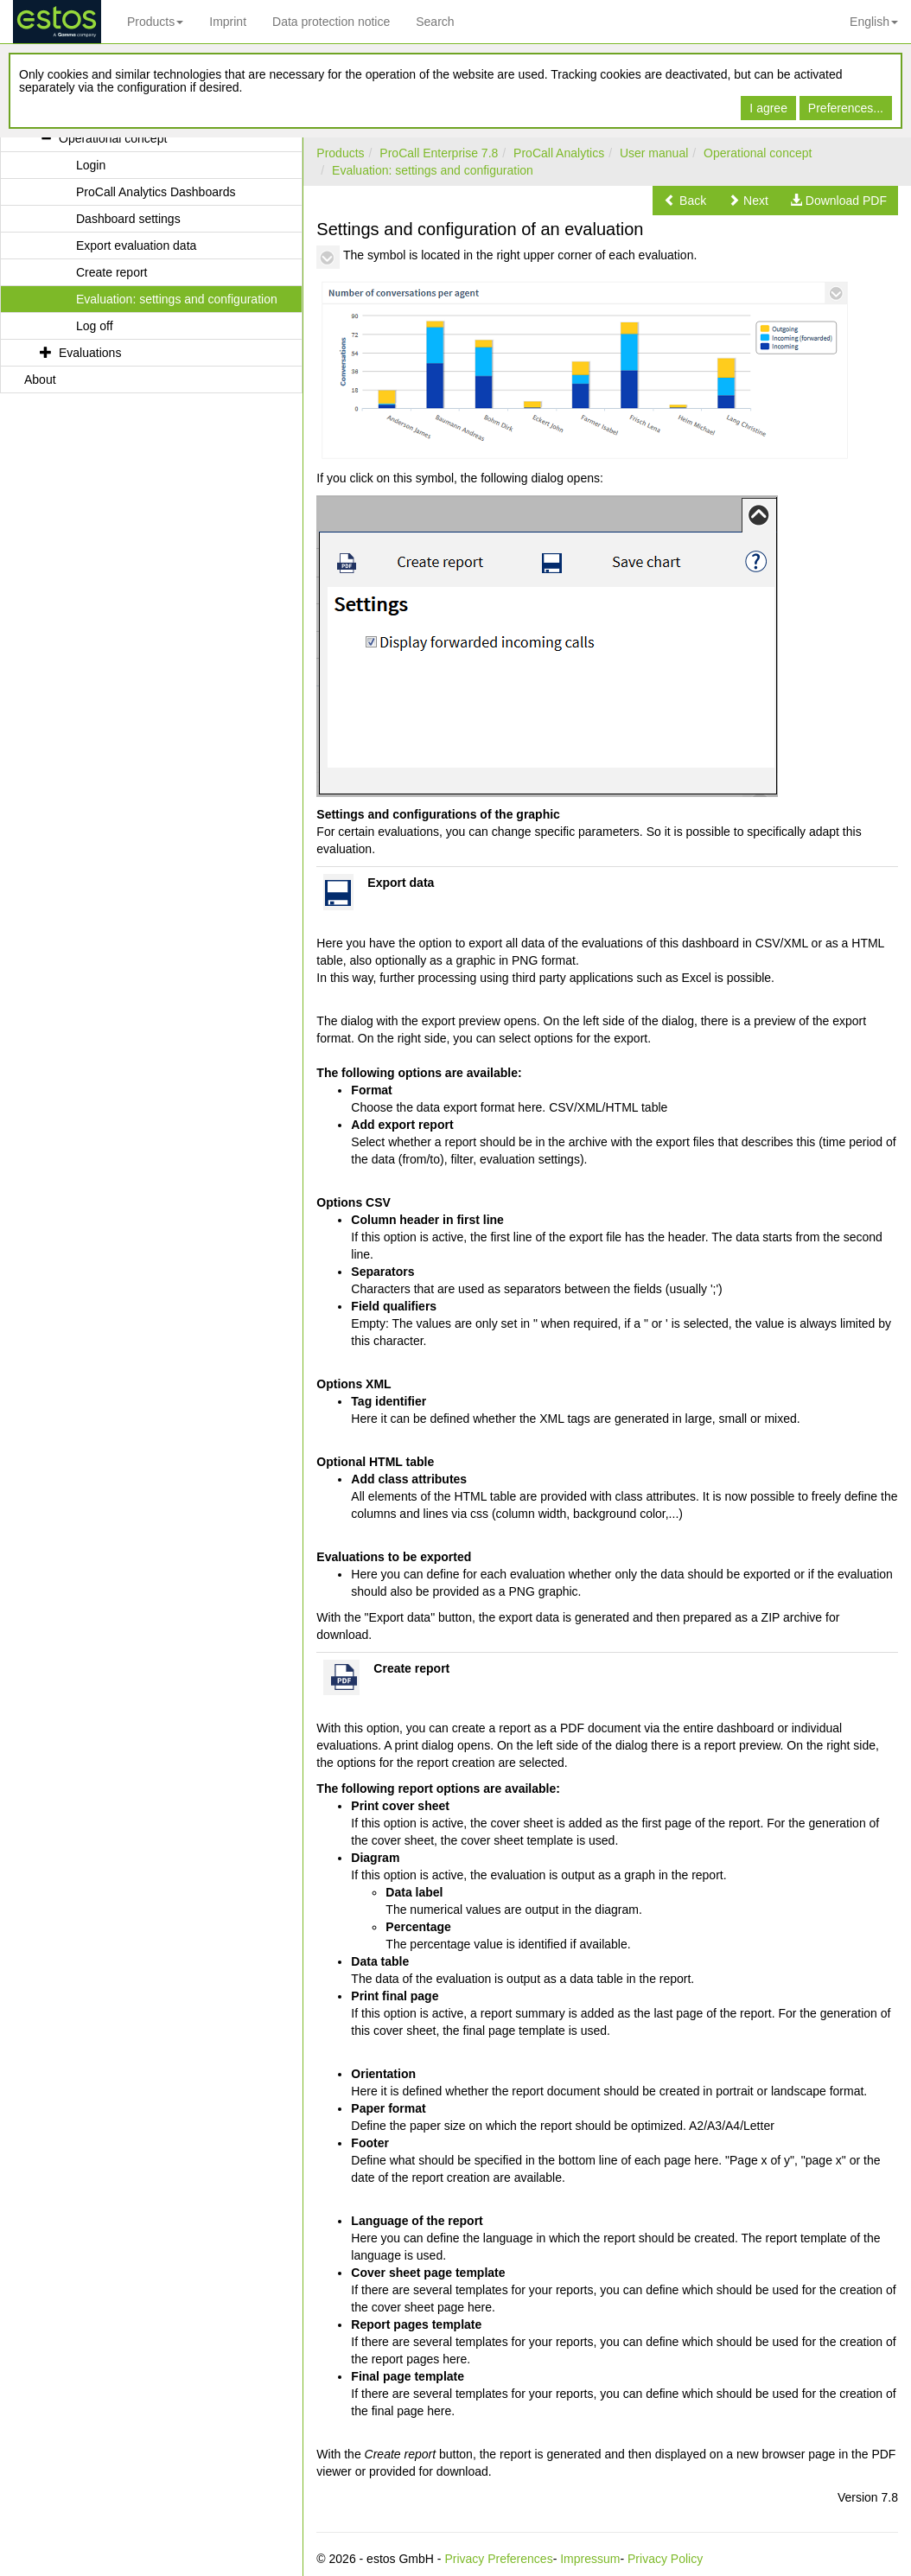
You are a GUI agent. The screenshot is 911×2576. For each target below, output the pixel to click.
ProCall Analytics (558, 153)
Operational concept (758, 153)
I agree (768, 108)
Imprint (227, 22)
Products (155, 22)
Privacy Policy (665, 2559)
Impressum (590, 2559)
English (874, 22)
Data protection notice (331, 22)
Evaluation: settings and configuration (432, 170)
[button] (685, 200)
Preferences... (845, 108)
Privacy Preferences (498, 2559)
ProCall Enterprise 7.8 (438, 153)
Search (435, 22)
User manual (654, 153)
